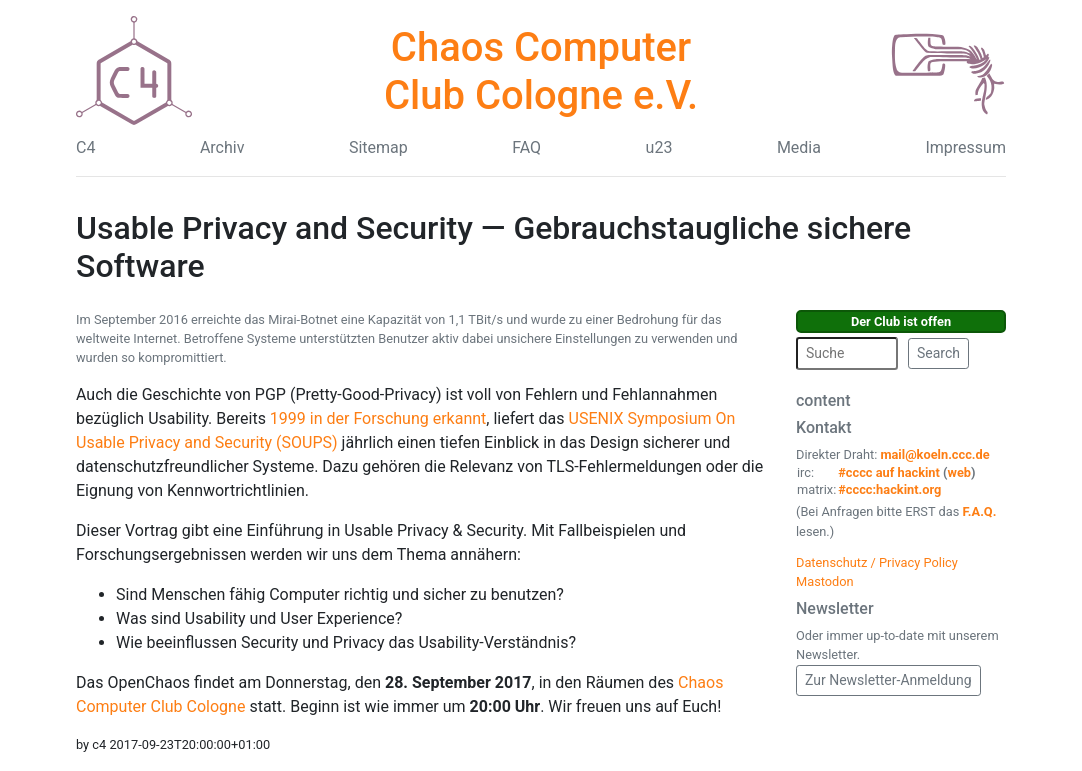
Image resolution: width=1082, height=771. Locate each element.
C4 (85, 147)
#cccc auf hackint (889, 472)
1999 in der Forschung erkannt (378, 418)
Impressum (965, 147)
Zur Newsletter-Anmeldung (888, 680)
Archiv (222, 147)
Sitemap (378, 147)
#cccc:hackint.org (889, 489)
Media (799, 147)
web (960, 472)
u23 (659, 147)
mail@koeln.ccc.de (934, 454)
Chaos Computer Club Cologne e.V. (541, 71)
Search (938, 353)
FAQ (526, 147)
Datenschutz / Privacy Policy (877, 562)
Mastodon (825, 581)
